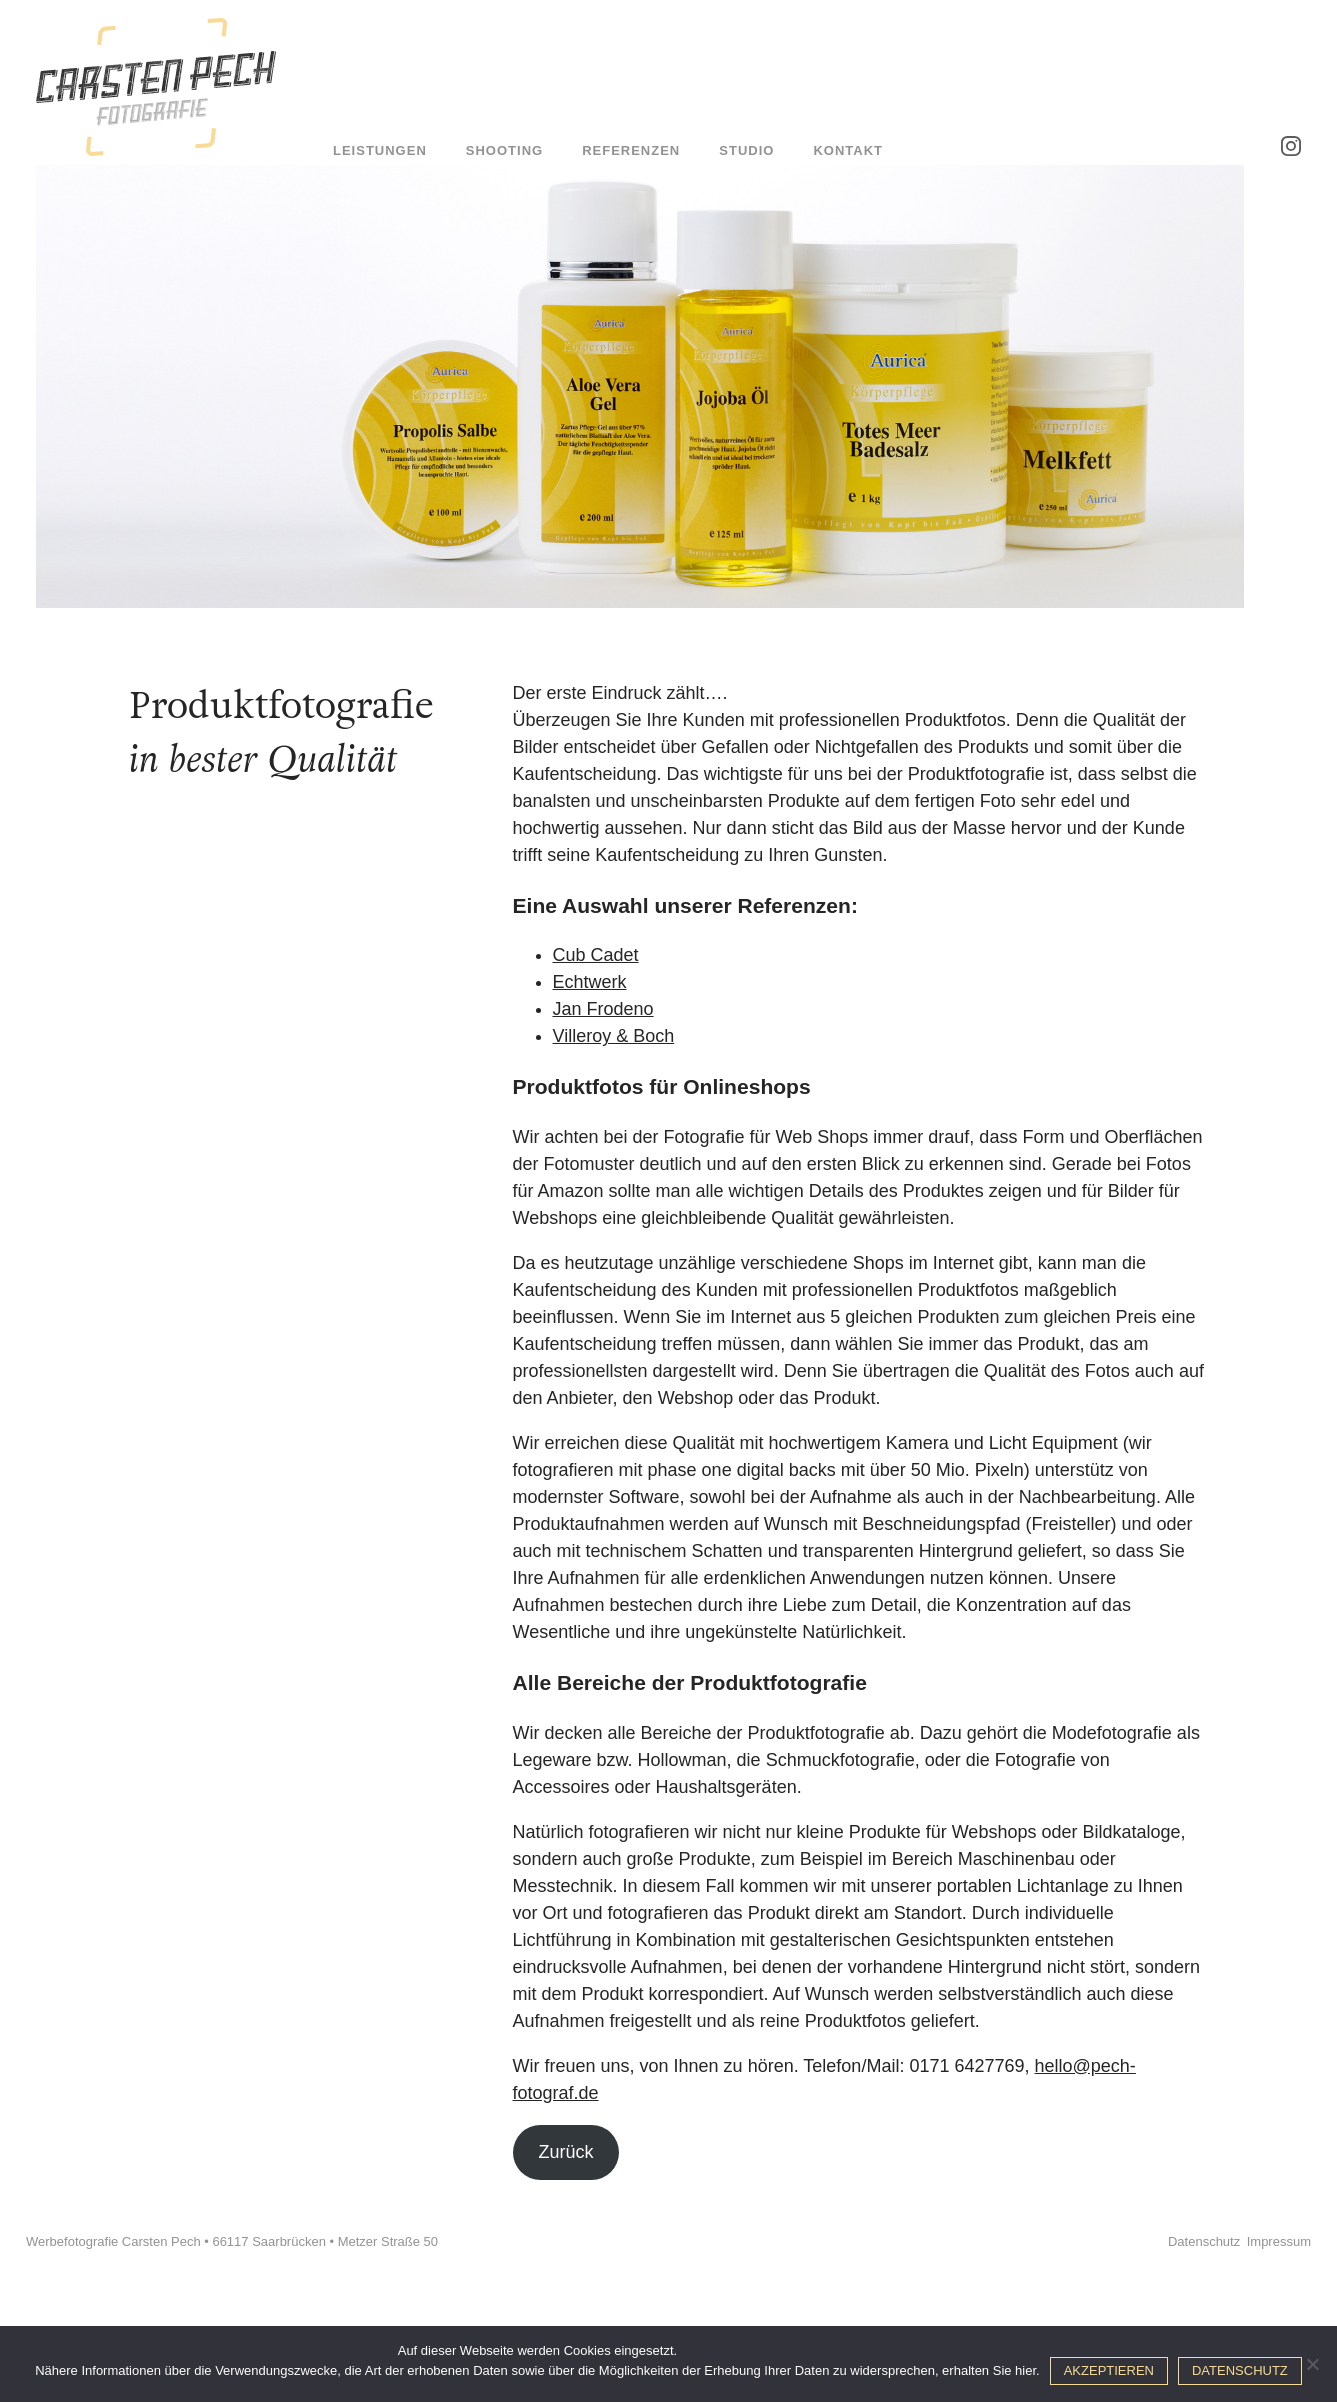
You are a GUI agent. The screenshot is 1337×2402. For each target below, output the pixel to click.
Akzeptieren (1109, 2370)
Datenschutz (1204, 2241)
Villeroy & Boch (614, 1036)
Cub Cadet (596, 955)
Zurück (565, 2152)
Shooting (504, 150)
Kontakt (848, 150)
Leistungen (380, 150)
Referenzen (631, 150)
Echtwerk (590, 982)
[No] (1312, 2364)
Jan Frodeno (603, 1009)
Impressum (1279, 2241)
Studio (746, 150)
